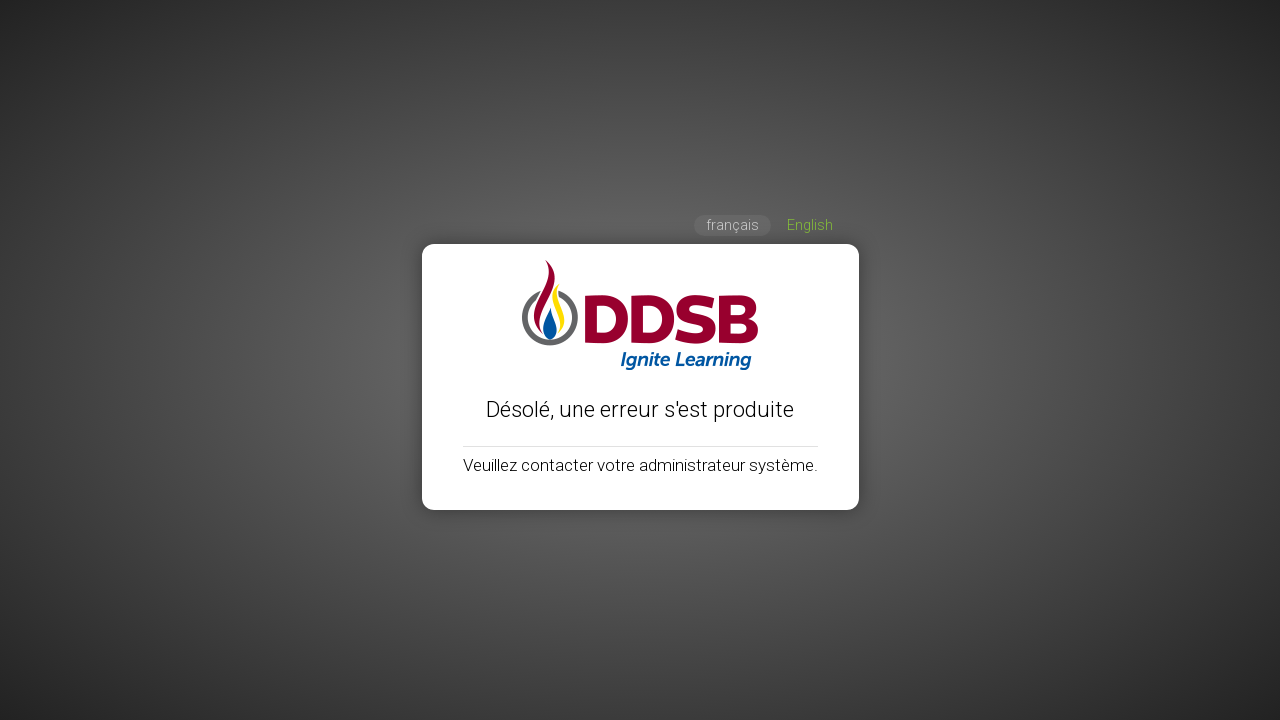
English (810, 225)
